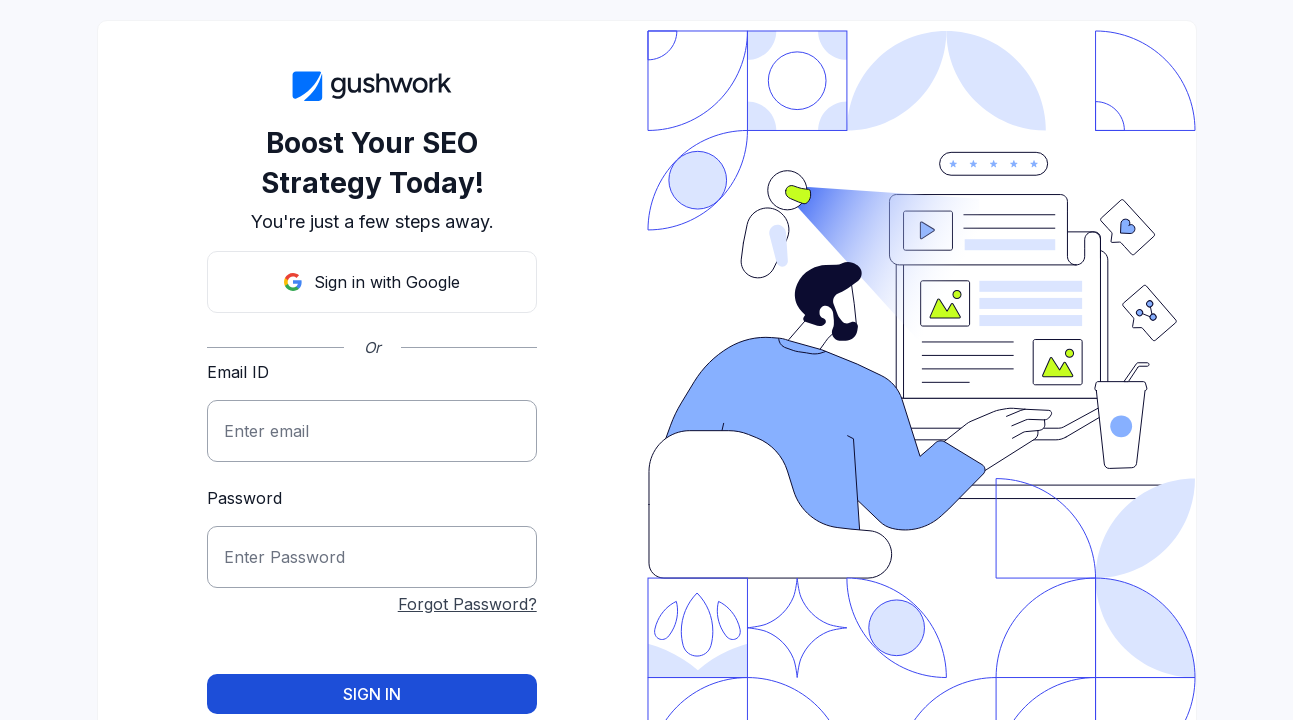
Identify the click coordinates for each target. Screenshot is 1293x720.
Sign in (372, 694)
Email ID (238, 372)
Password (244, 498)
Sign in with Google (372, 282)
